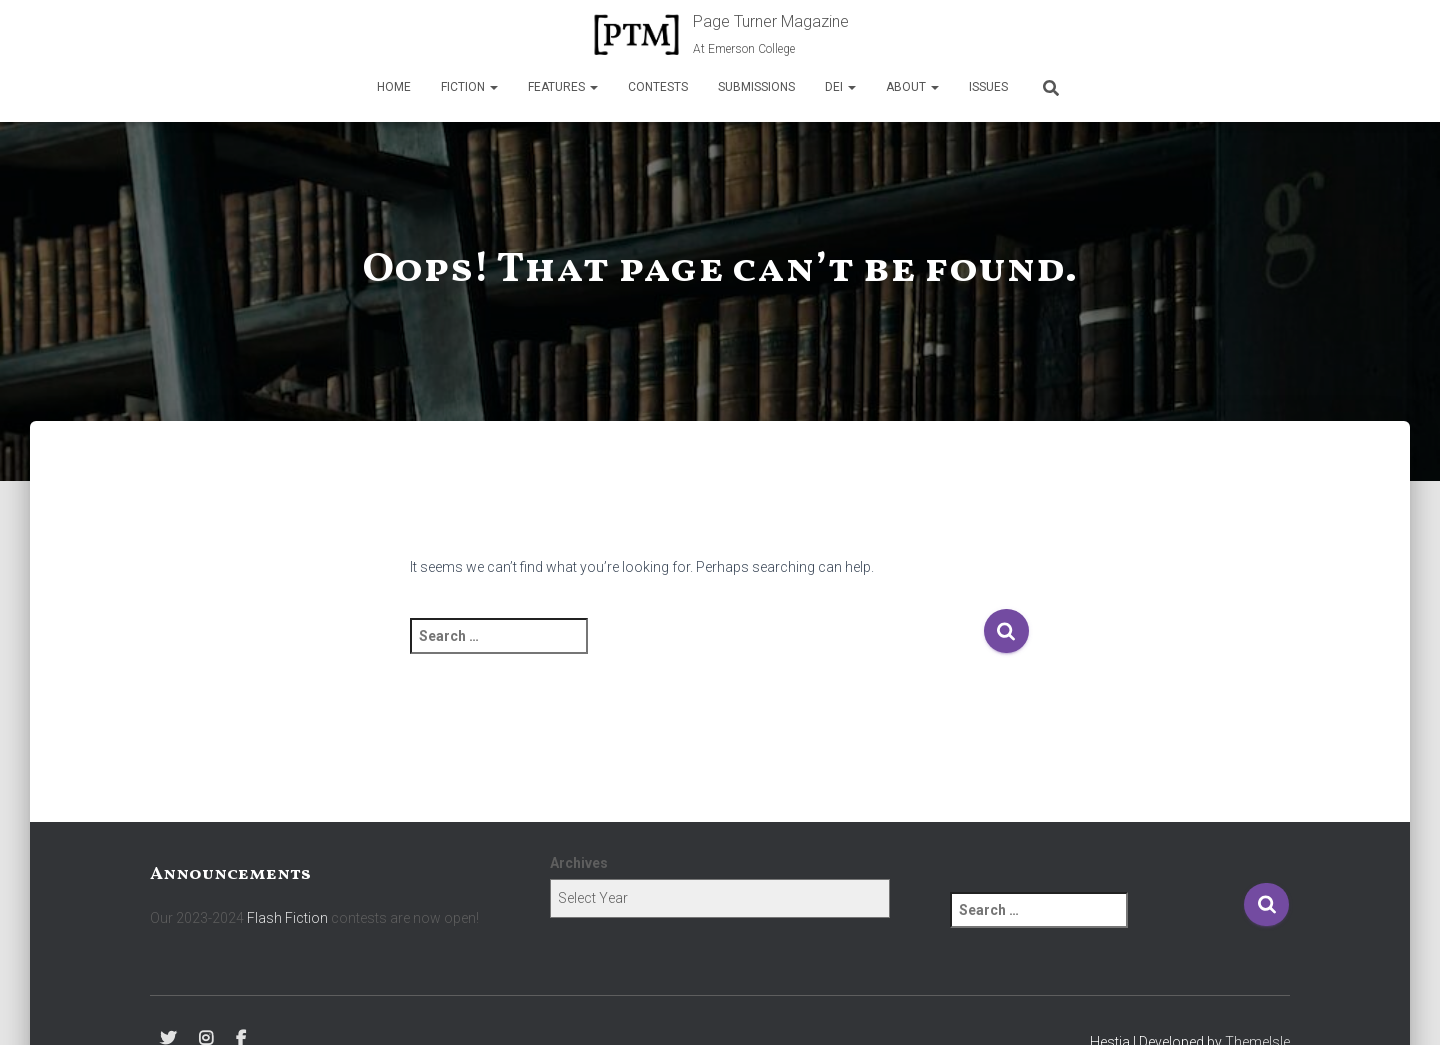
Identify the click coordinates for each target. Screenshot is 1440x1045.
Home (394, 87)
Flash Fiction (287, 918)
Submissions (756, 87)
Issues (988, 87)
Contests (658, 87)
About (912, 87)
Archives (579, 863)
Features (563, 87)
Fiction (469, 87)
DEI (840, 87)
